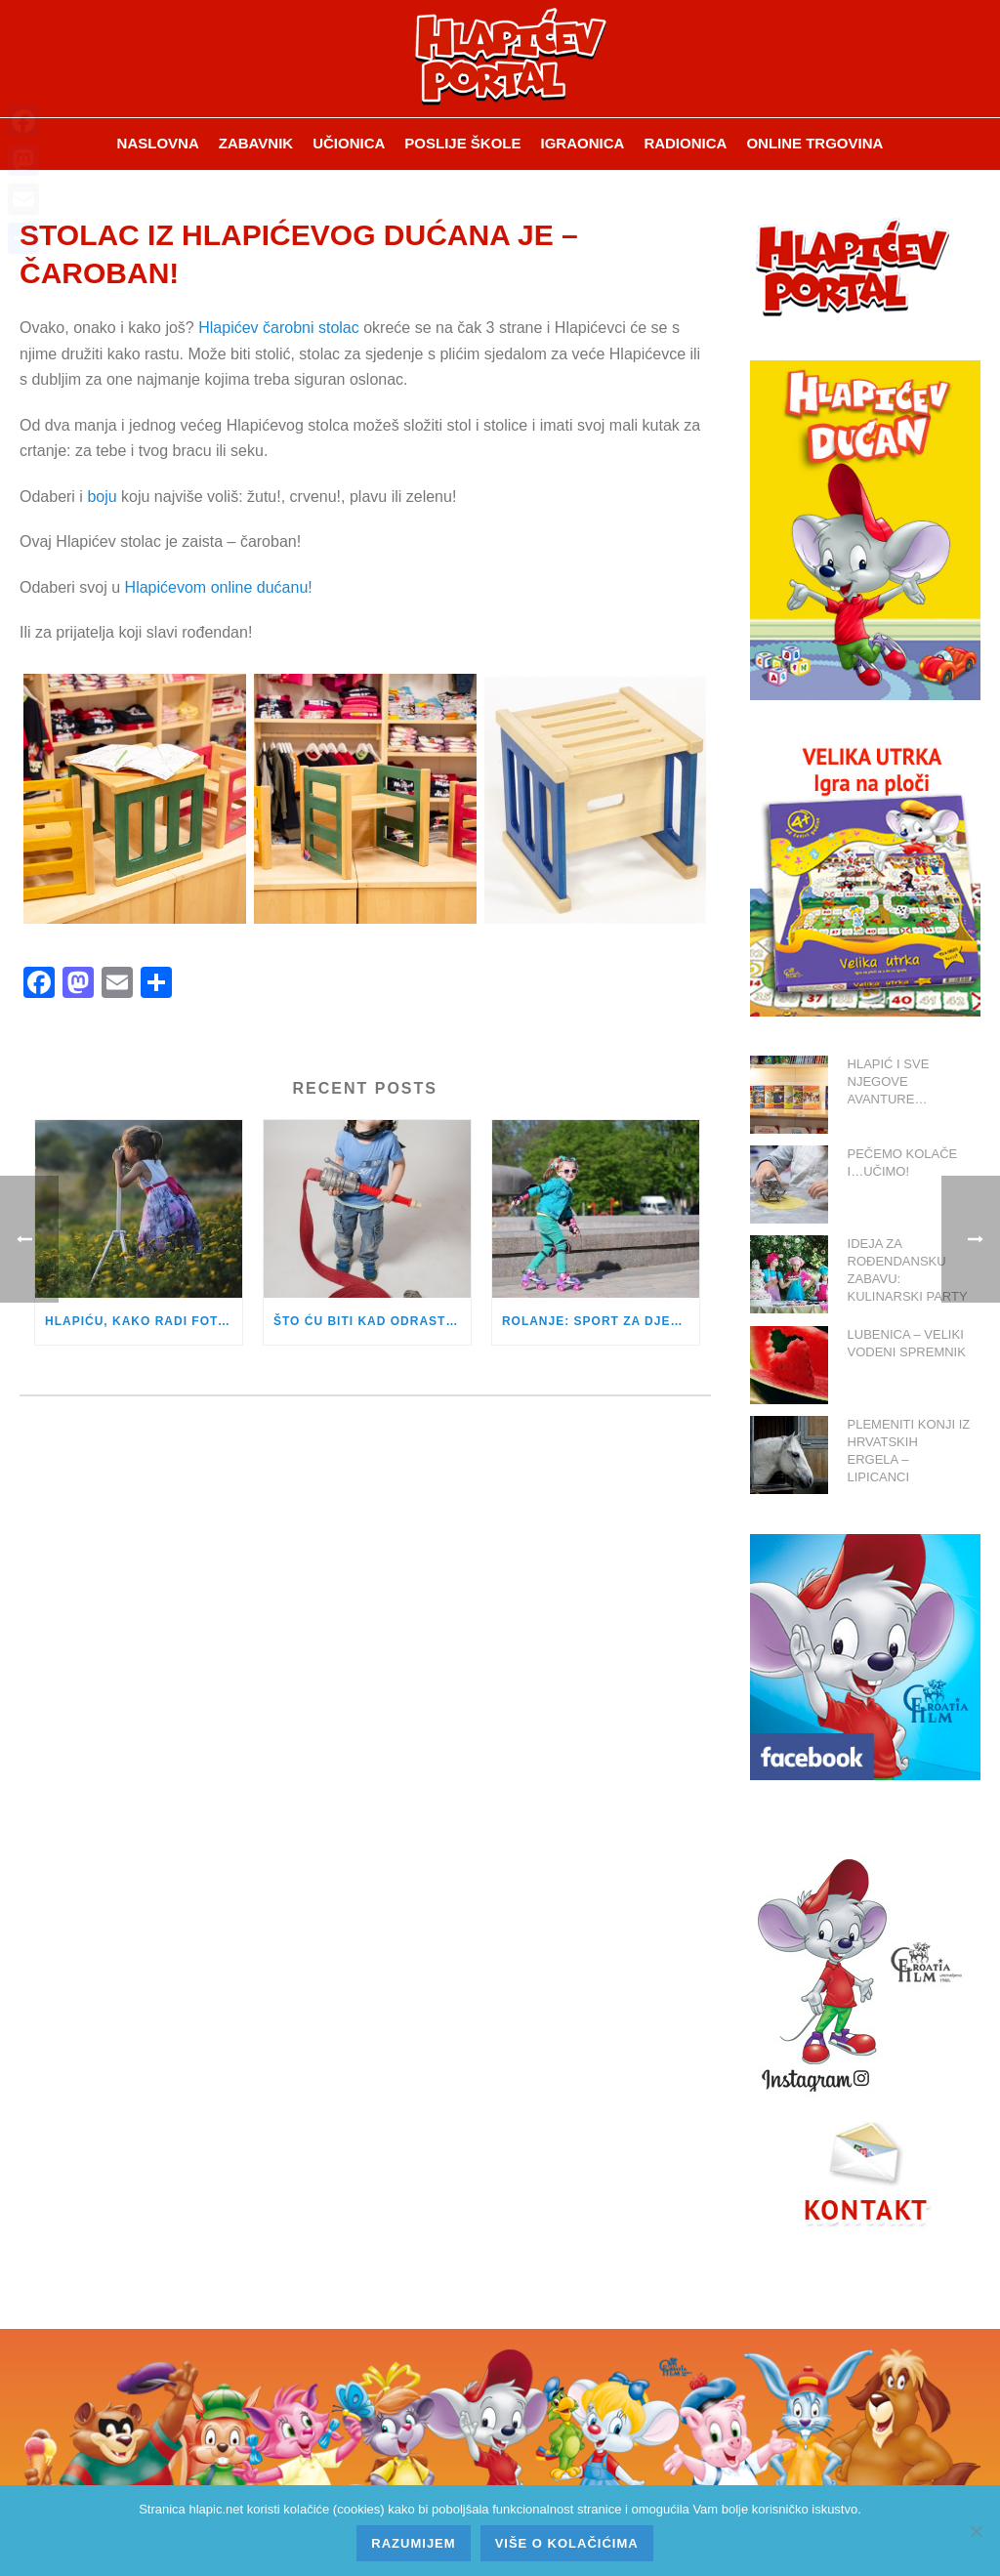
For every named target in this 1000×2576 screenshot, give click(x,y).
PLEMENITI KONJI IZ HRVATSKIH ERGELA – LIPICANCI (909, 1450)
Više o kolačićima (567, 2543)
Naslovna (158, 143)
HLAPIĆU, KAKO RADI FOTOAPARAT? (143, 1321)
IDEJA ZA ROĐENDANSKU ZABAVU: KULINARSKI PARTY (908, 1270)
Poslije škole (462, 143)
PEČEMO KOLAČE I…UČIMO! (903, 1162)
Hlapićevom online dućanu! (218, 587)
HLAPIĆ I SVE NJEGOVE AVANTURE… (889, 1081)
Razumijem (413, 2543)
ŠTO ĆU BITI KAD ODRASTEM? (372, 1321)
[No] (975, 2531)
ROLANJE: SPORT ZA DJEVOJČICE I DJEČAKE (600, 1321)
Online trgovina (814, 143)
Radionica (685, 143)
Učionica (348, 143)
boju (101, 496)
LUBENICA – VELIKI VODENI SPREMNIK (907, 1343)
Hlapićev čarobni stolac (278, 327)
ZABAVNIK (256, 143)
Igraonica (583, 143)
